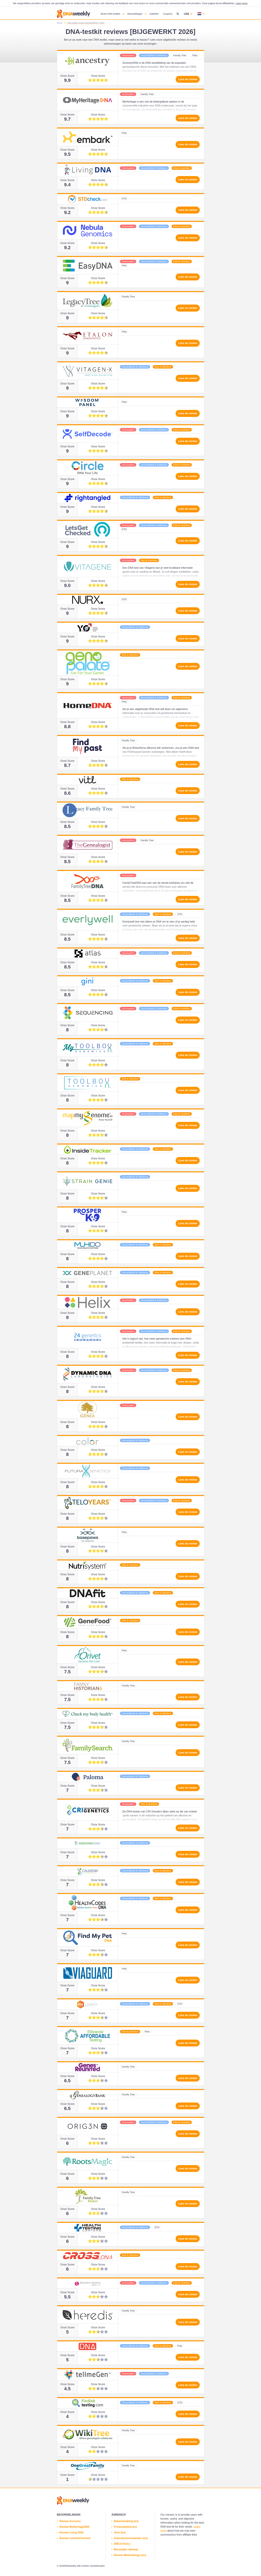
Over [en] (120, 2532)
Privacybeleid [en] (125, 2526)
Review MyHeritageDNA (74, 2526)
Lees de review (187, 79)
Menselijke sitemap (126, 2549)
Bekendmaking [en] (126, 2521)
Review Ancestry (70, 2521)
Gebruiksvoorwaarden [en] (131, 2538)
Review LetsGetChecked (74, 2538)
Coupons (167, 13)
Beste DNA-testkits (110, 13)
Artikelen (154, 13)
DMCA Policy (122, 2543)
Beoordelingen (135, 13)
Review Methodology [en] (130, 2555)
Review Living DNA (71, 2532)
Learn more (242, 3)
